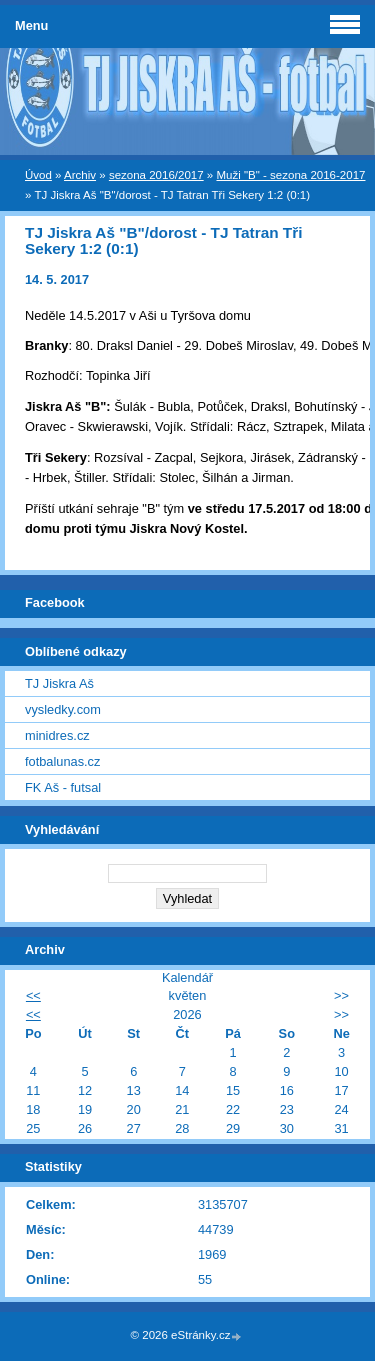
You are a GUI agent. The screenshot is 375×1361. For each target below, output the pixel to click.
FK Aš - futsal (63, 787)
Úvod (38, 175)
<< (33, 995)
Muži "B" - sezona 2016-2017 (290, 175)
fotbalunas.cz (62, 761)
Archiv (80, 175)
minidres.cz (57, 735)
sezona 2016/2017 (156, 175)
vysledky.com (63, 709)
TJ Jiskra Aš (59, 683)
